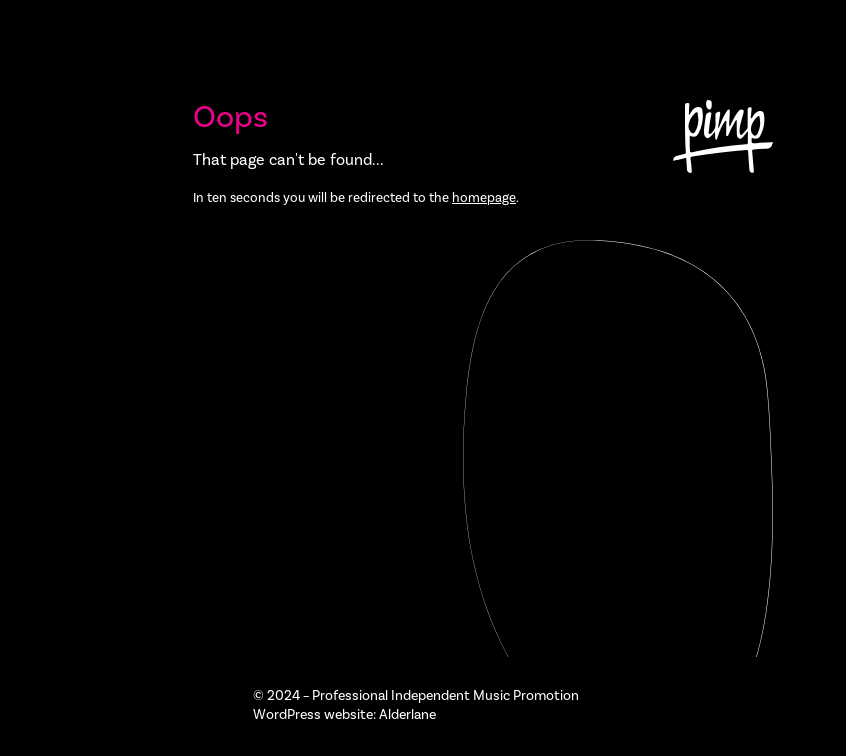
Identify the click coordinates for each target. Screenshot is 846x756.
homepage (484, 197)
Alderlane (407, 715)
